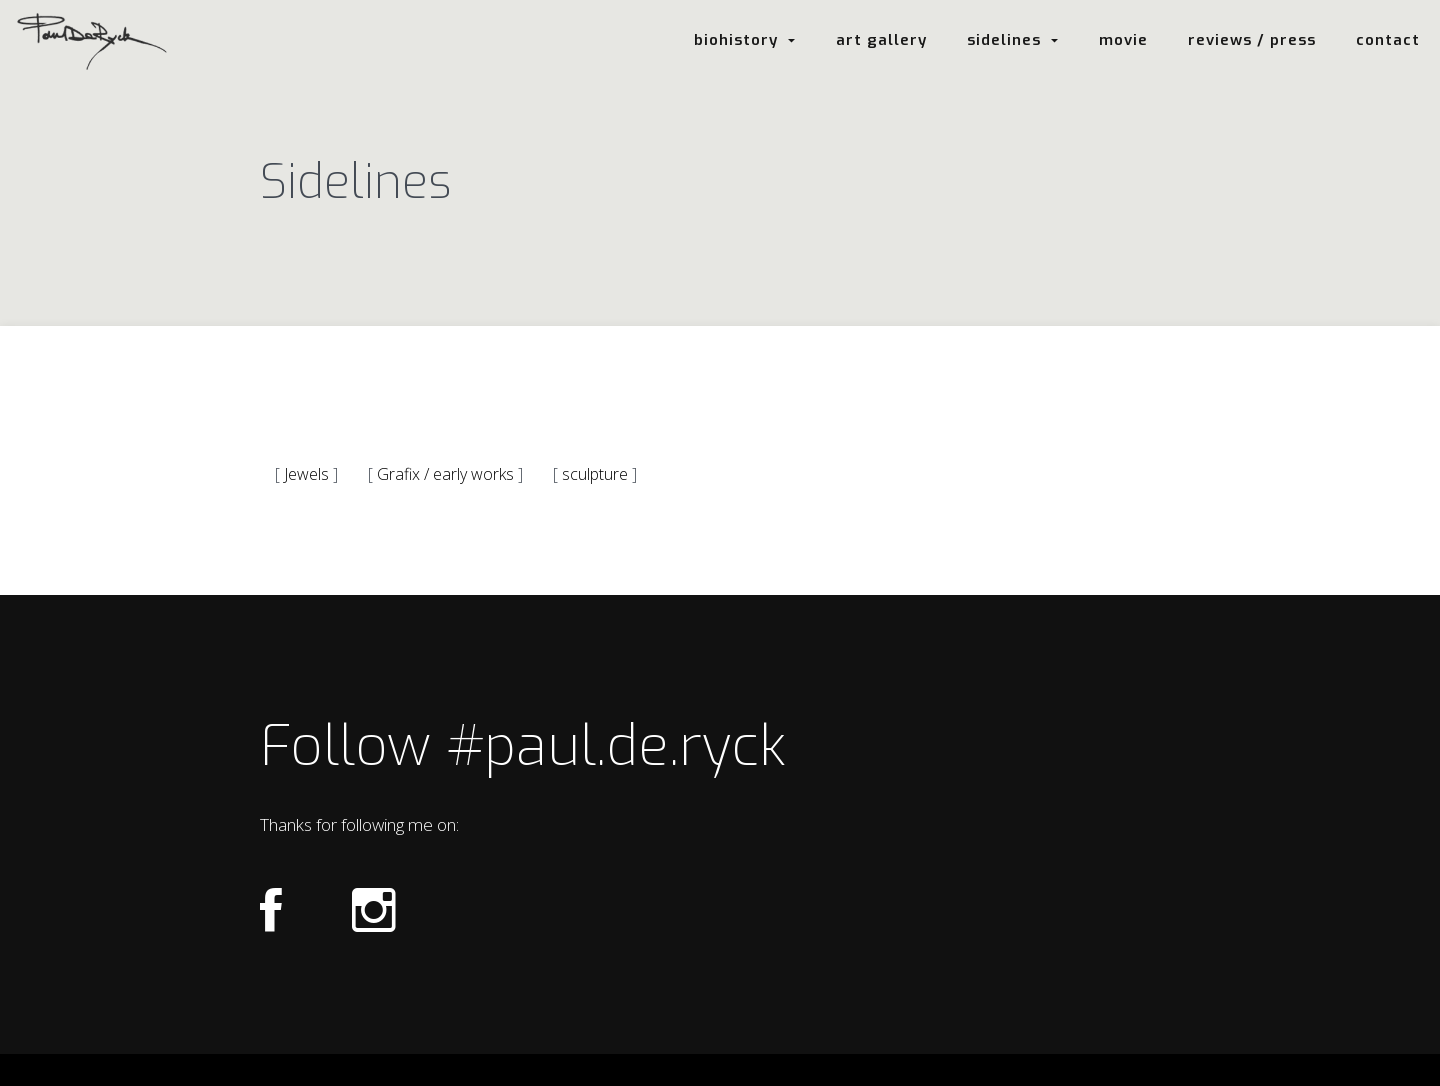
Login (718, 1070)
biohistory (745, 40)
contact (1388, 40)
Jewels (306, 474)
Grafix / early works (445, 474)
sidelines (1013, 40)
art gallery (881, 40)
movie (1123, 40)
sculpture (595, 474)
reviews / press (1252, 40)
